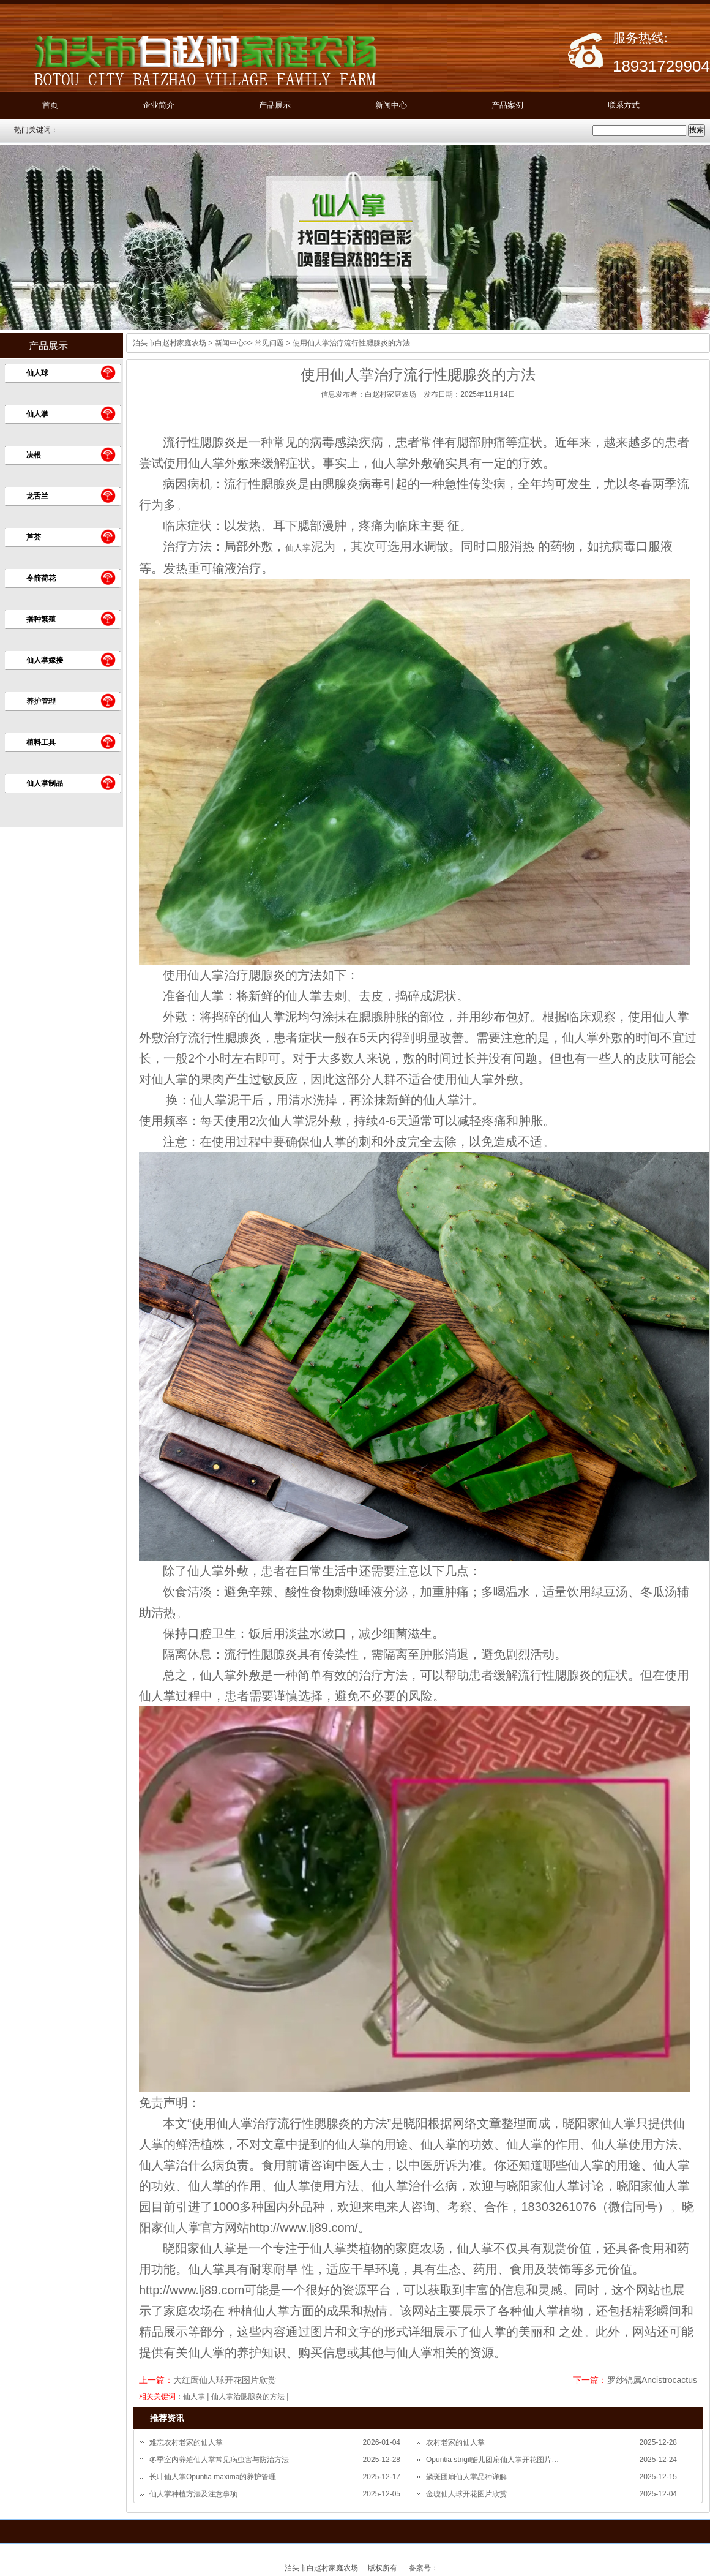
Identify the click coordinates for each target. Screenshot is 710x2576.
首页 (50, 105)
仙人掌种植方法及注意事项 (193, 2494)
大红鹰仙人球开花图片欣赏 (224, 2380)
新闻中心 (391, 105)
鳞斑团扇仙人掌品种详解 (466, 2476)
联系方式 (624, 105)
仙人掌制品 (44, 783)
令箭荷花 (41, 578)
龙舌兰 (37, 496)
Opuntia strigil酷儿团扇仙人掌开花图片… (492, 2459)
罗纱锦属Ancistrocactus (652, 2380)
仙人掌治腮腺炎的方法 (248, 2396)
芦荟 (33, 537)
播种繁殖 (41, 619)
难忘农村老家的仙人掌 (186, 2442)
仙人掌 (37, 414)
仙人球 (37, 373)
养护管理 (41, 701)
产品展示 (275, 105)
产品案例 (507, 105)
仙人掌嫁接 (44, 660)
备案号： (423, 2568)
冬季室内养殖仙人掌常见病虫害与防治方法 (219, 2459)
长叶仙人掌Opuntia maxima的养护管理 (212, 2476)
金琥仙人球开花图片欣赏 (466, 2494)
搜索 (696, 130)
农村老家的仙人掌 (455, 2442)
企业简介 (158, 105)
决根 (33, 455)
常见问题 (269, 343)
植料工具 (41, 742)
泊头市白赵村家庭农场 (169, 343)
